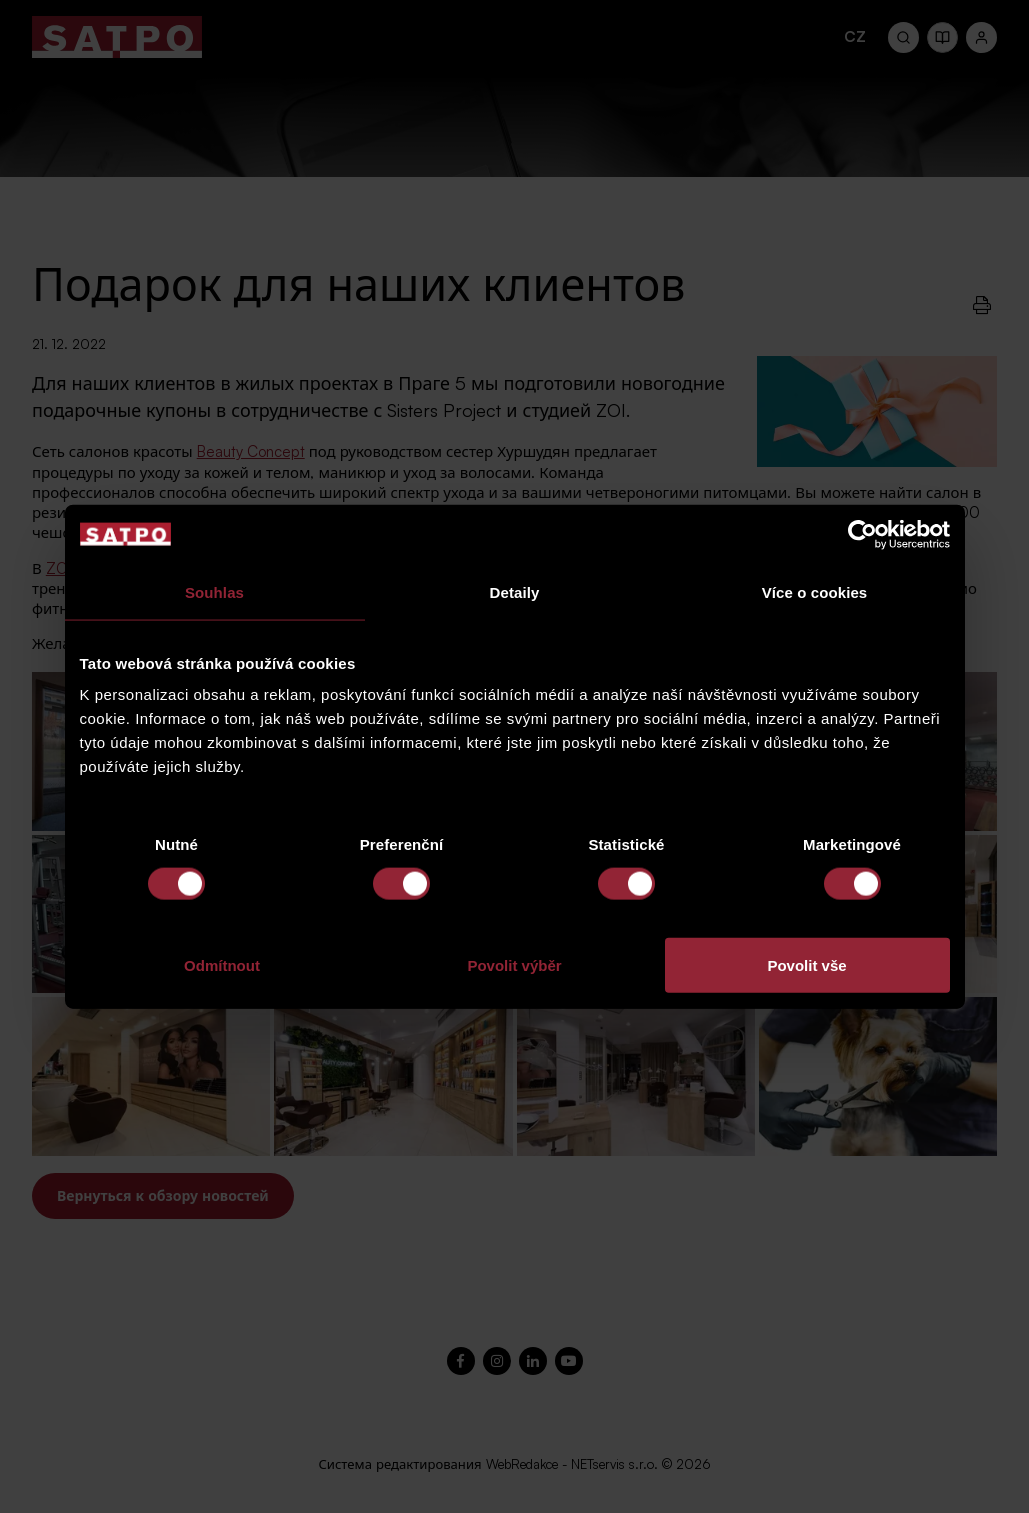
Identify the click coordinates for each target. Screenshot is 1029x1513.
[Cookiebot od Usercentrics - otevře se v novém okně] (862, 534)
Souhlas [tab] (214, 591)
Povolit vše (806, 965)
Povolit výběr (514, 965)
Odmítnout (222, 965)
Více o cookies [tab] (815, 591)
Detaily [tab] (515, 591)
